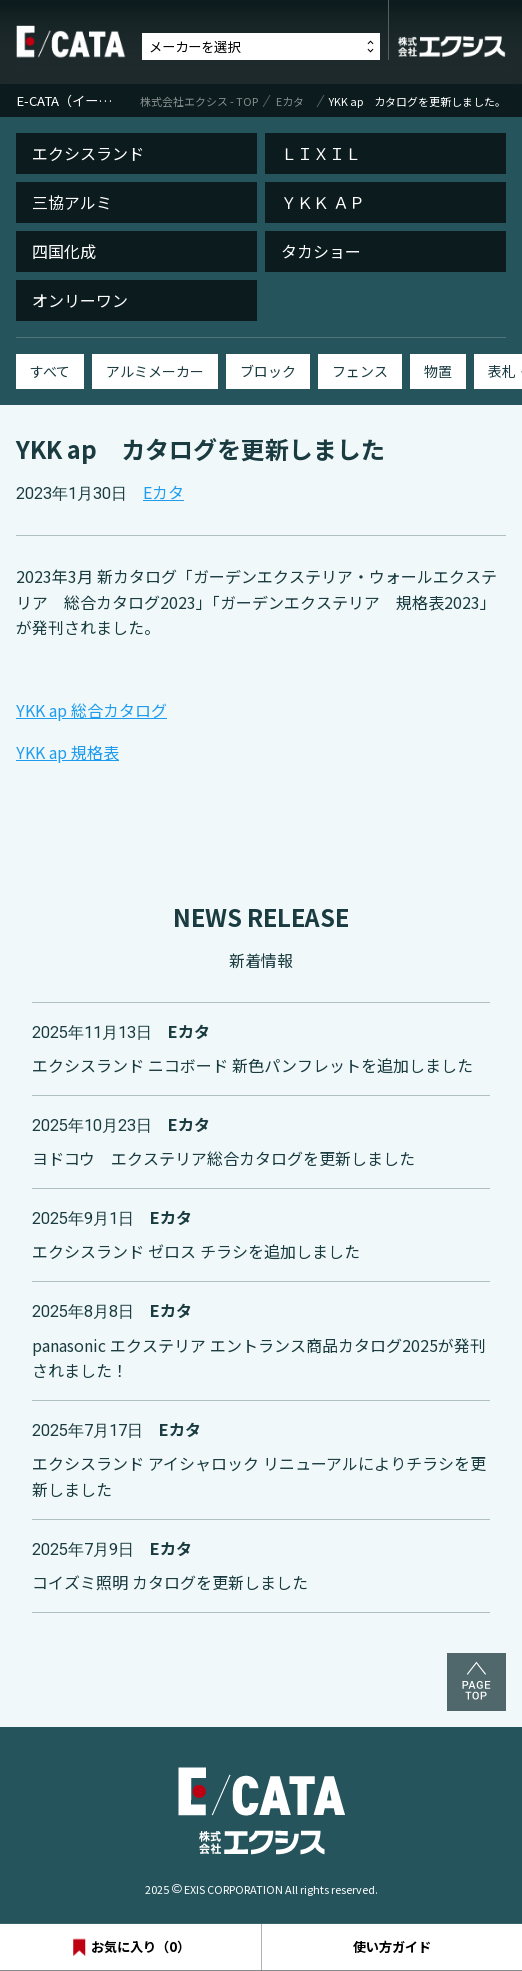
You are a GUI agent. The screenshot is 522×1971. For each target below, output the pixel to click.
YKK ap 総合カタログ (91, 710)
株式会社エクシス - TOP (199, 101)
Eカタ (290, 101)
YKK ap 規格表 (67, 752)
